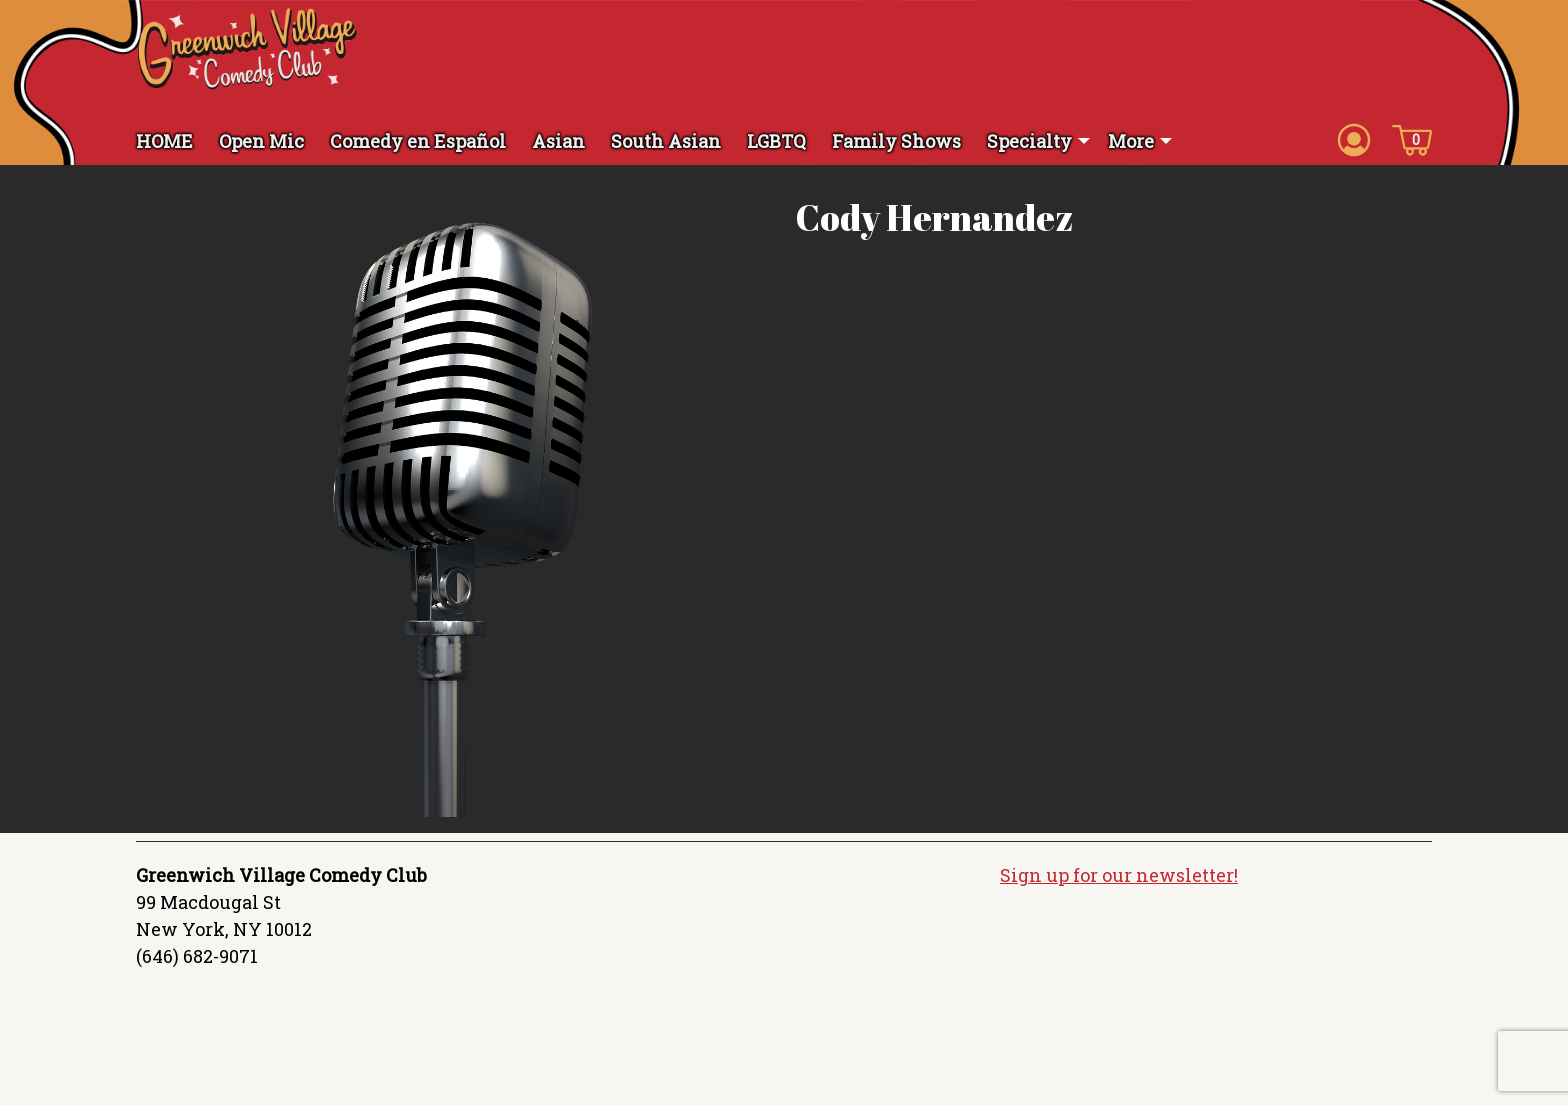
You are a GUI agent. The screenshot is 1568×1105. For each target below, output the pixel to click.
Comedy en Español (418, 141)
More (1131, 141)
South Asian (666, 141)
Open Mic (261, 141)
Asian (558, 141)
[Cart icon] (1412, 139)
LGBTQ (776, 141)
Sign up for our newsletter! (1119, 875)
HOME (164, 141)
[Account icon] (1354, 139)
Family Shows (896, 141)
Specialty (1029, 141)
